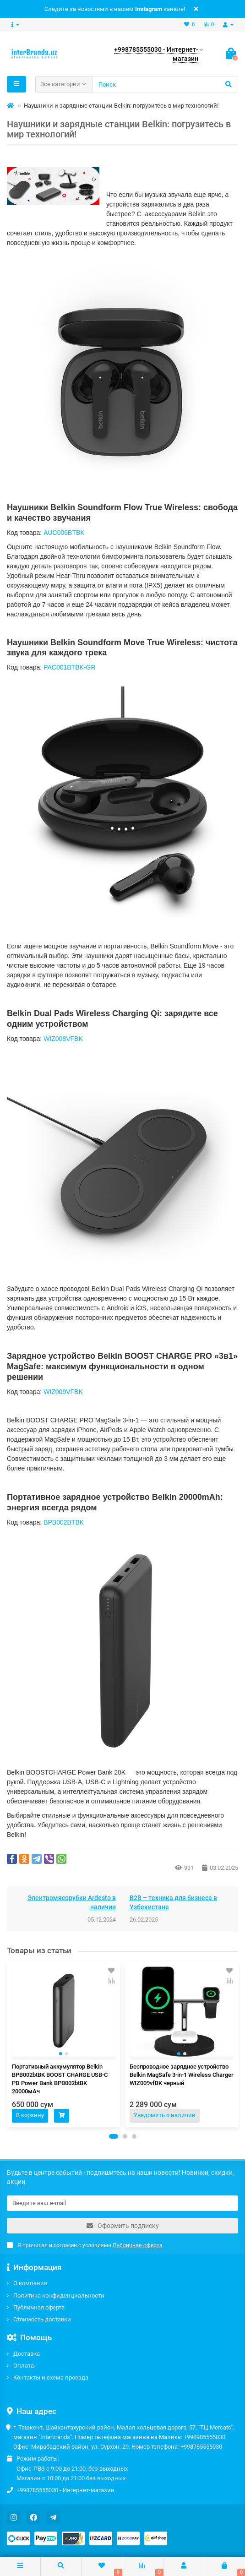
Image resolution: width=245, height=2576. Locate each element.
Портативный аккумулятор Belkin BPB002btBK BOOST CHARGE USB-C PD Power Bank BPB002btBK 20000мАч (60, 2079)
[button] (113, 2136)
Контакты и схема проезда (50, 2377)
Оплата (23, 2365)
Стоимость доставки (42, 2319)
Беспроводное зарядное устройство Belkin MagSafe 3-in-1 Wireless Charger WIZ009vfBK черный (182, 2074)
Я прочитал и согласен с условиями (85, 2245)
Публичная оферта (39, 2307)
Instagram (148, 8)
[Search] (165, 84)
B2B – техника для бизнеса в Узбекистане (173, 1902)
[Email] (122, 2203)
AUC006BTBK (64, 532)
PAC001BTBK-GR (69, 667)
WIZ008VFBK (63, 1038)
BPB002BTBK (64, 1522)
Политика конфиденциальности (58, 2295)
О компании (30, 2283)
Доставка (26, 2353)
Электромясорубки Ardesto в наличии (71, 1902)
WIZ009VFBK (63, 1391)
